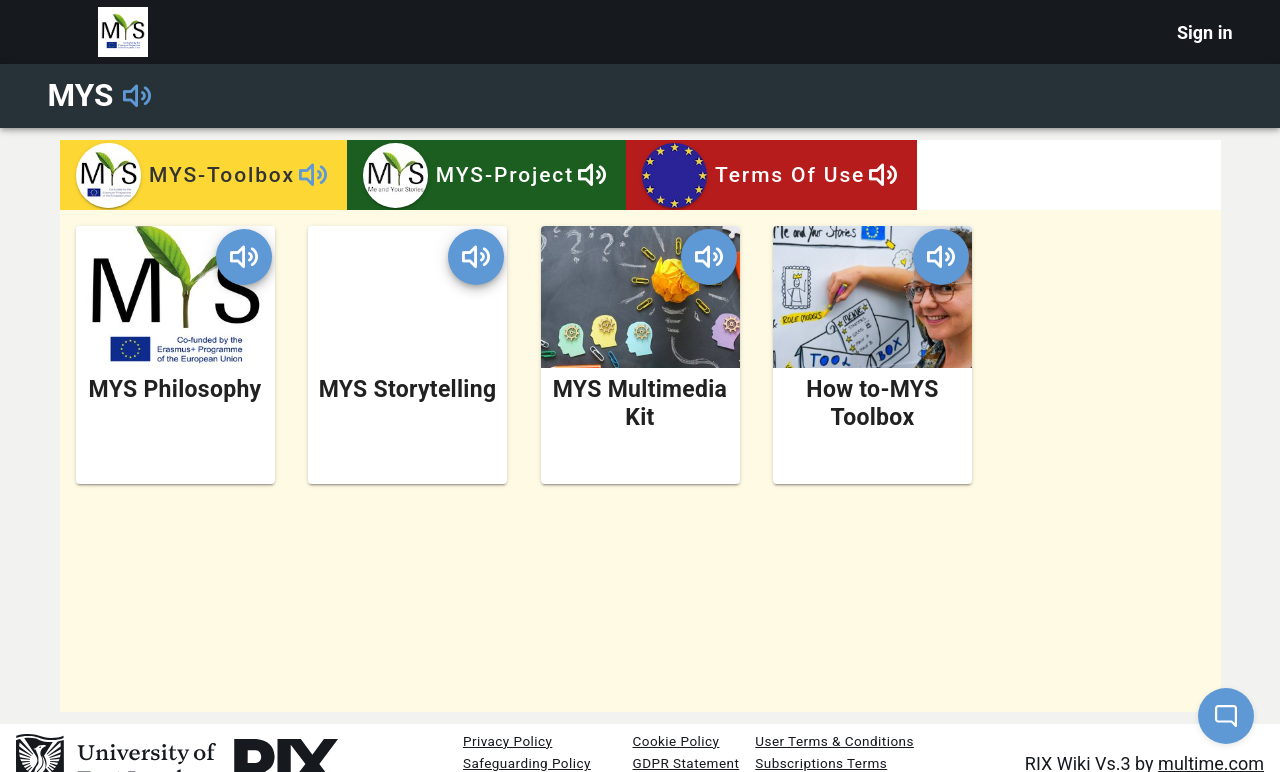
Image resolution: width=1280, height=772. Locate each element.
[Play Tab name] (312, 175)
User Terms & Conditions (834, 741)
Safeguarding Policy (527, 763)
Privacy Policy (507, 741)
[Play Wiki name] (244, 257)
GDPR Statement (686, 763)
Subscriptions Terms (821, 763)
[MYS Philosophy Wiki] (175, 355)
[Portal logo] (123, 32)
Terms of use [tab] (771, 175)
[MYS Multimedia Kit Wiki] (640, 355)
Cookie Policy (676, 741)
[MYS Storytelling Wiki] (407, 355)
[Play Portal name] (137, 96)
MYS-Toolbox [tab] (203, 175)
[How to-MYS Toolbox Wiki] (872, 355)
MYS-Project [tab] (485, 175)
